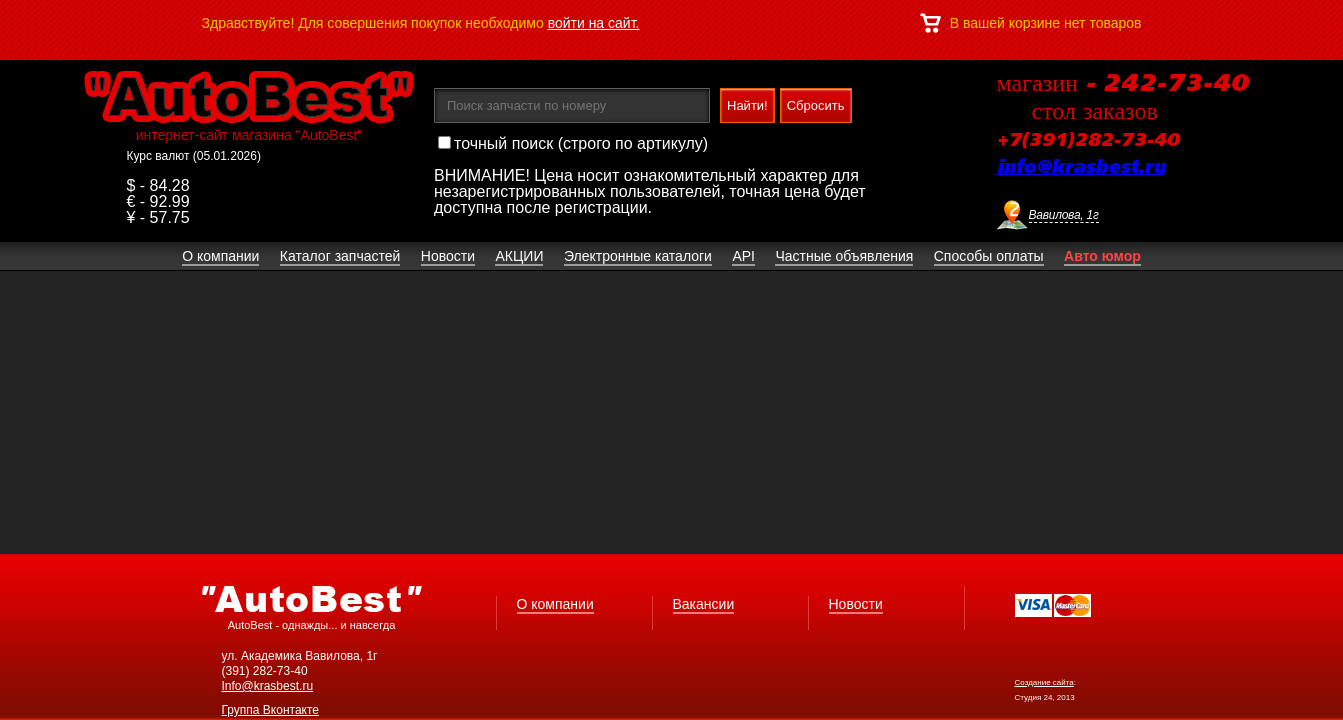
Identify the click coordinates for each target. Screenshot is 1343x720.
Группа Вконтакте (271, 710)
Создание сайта (1044, 682)
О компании (555, 604)
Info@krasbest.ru (268, 686)
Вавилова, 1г (1064, 215)
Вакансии (704, 604)
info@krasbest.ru (1081, 168)
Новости (856, 604)
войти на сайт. (594, 23)
